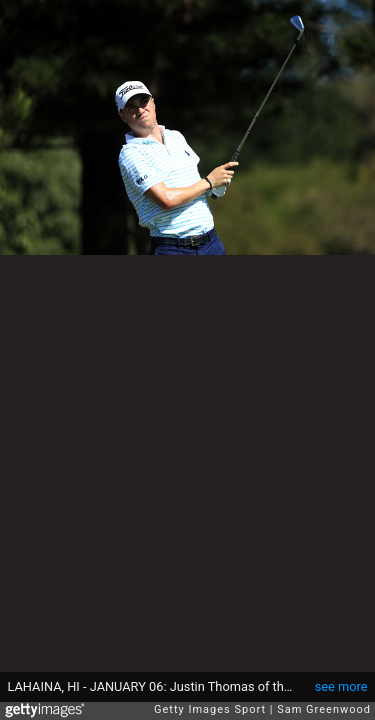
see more (341, 686)
